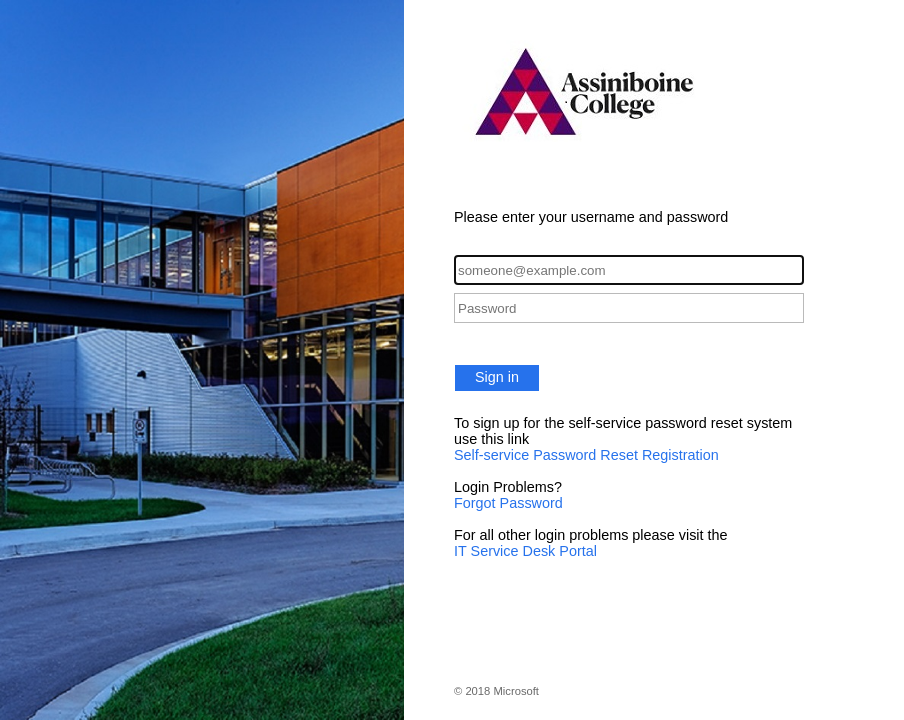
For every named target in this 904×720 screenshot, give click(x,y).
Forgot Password (508, 503)
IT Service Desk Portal (525, 551)
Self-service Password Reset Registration (586, 455)
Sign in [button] (497, 377)
